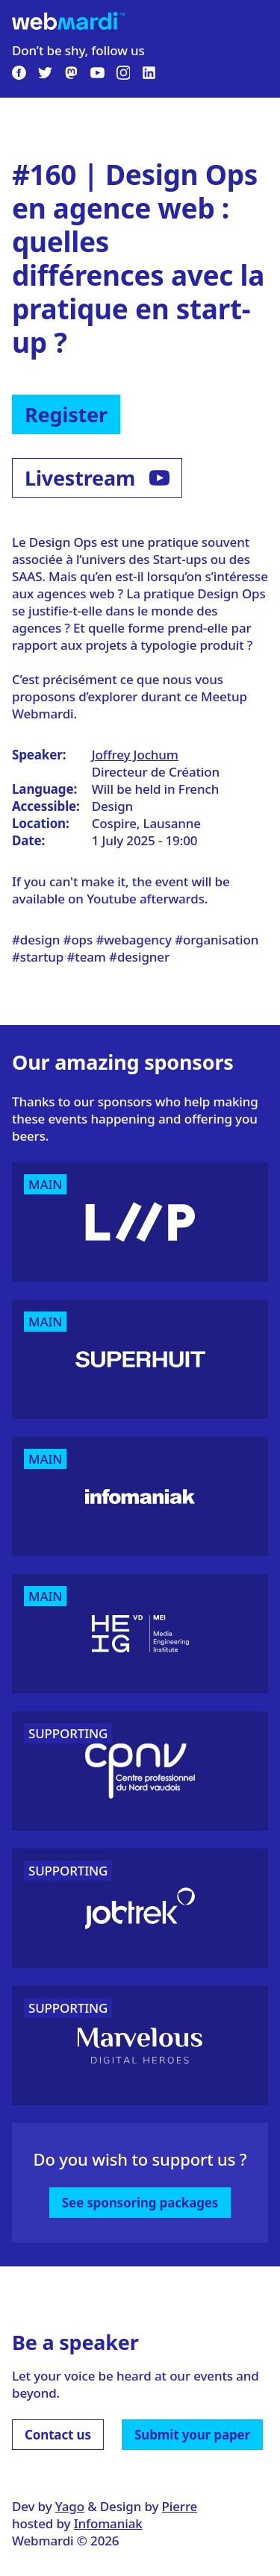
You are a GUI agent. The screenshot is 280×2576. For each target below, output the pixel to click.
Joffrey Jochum (135, 754)
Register (66, 414)
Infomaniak (108, 2523)
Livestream (97, 478)
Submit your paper (192, 2434)
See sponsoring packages (140, 2202)
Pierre (180, 2506)
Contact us (58, 2434)
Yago (69, 2506)
